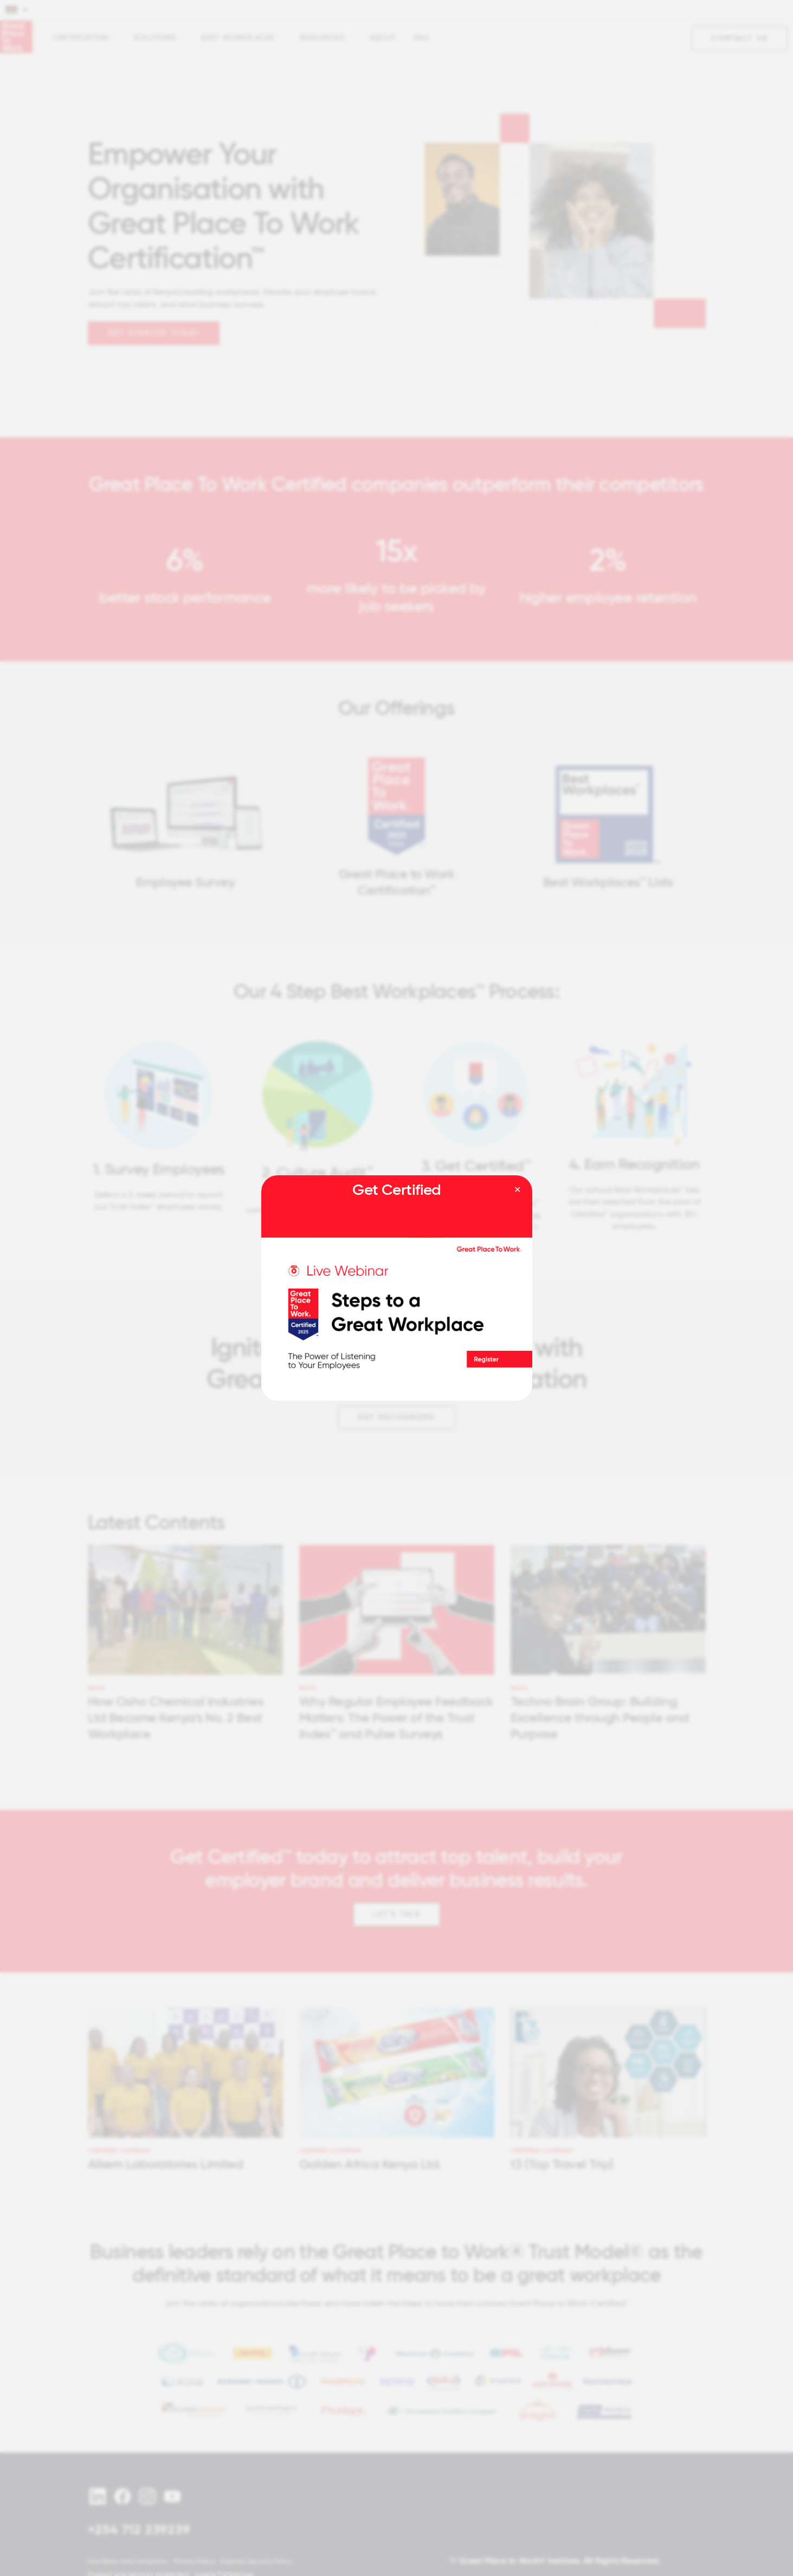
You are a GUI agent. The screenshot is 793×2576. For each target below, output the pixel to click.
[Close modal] (517, 1189)
